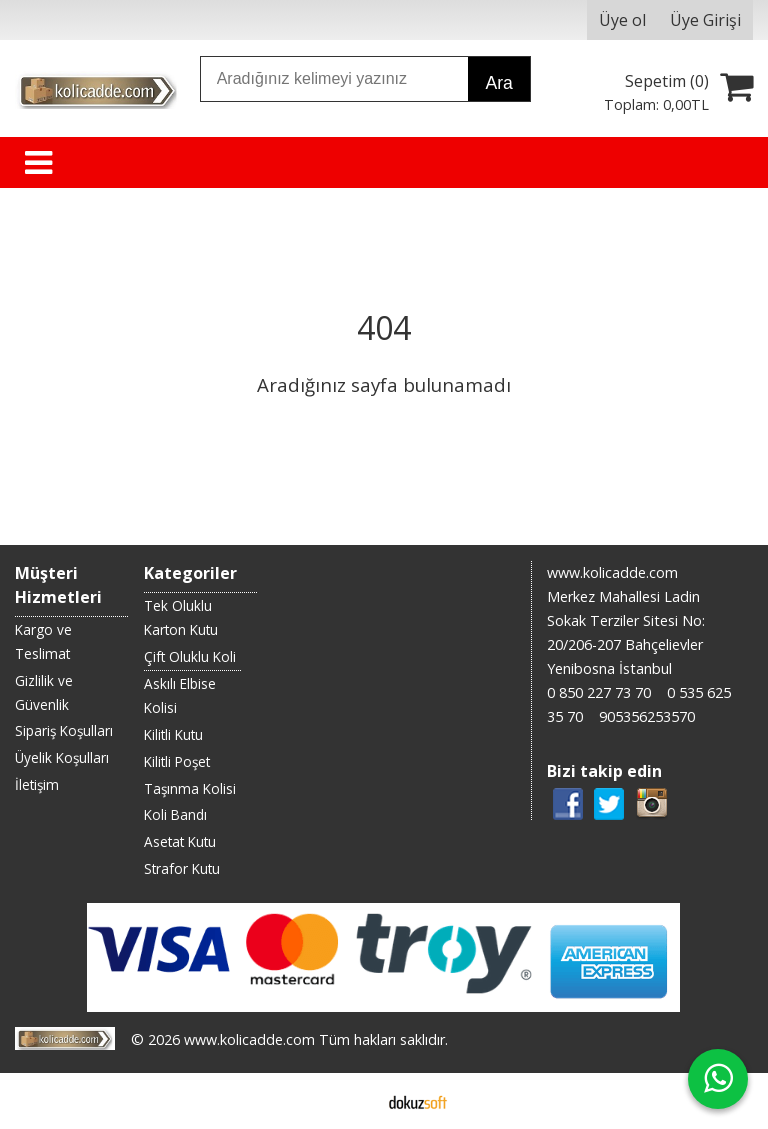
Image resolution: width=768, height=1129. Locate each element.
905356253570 (647, 716)
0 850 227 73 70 (599, 692)
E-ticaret (352, 1101)
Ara (498, 83)
